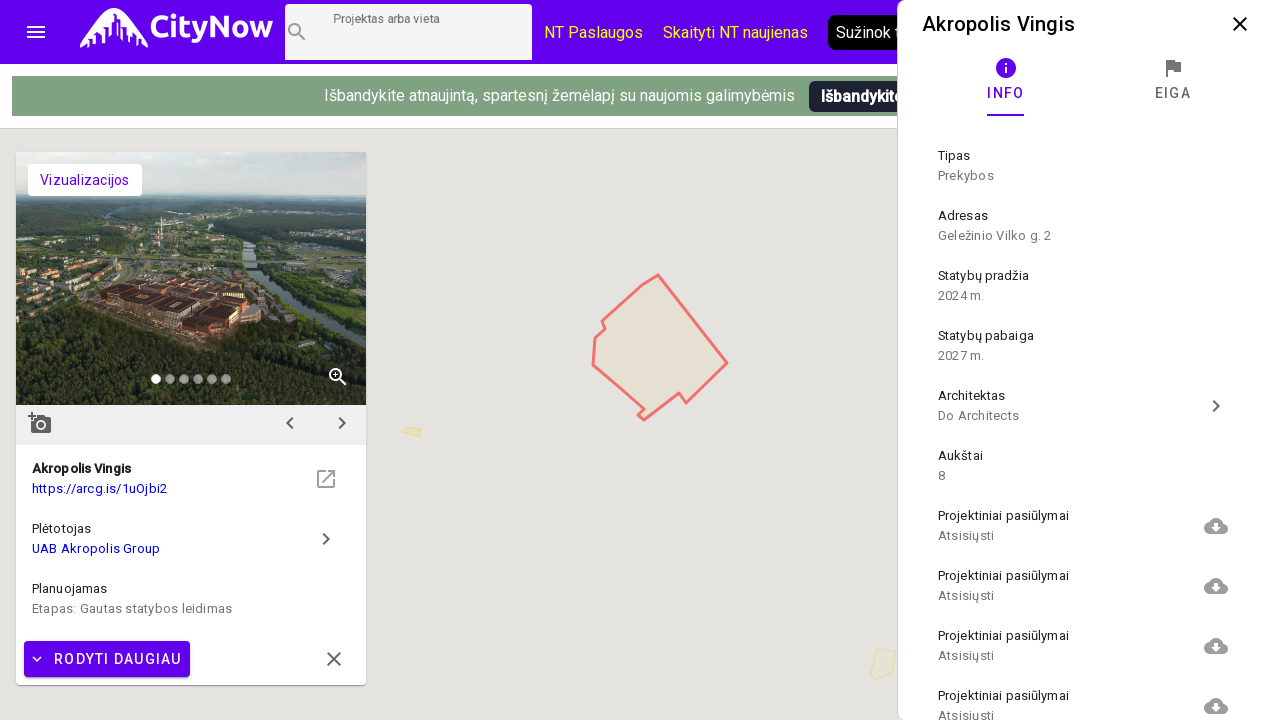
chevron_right (342, 423)
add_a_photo (40, 423)
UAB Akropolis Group (96, 548)
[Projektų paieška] (408, 32)
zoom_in (338, 377)
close (1240, 24)
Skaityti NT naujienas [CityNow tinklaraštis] (735, 32)
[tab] (1006, 80)
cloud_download (1216, 526)
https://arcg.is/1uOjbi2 (99, 488)
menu (36, 32)
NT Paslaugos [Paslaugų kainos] (593, 32)
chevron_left (290, 423)
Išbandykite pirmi (882, 96)
